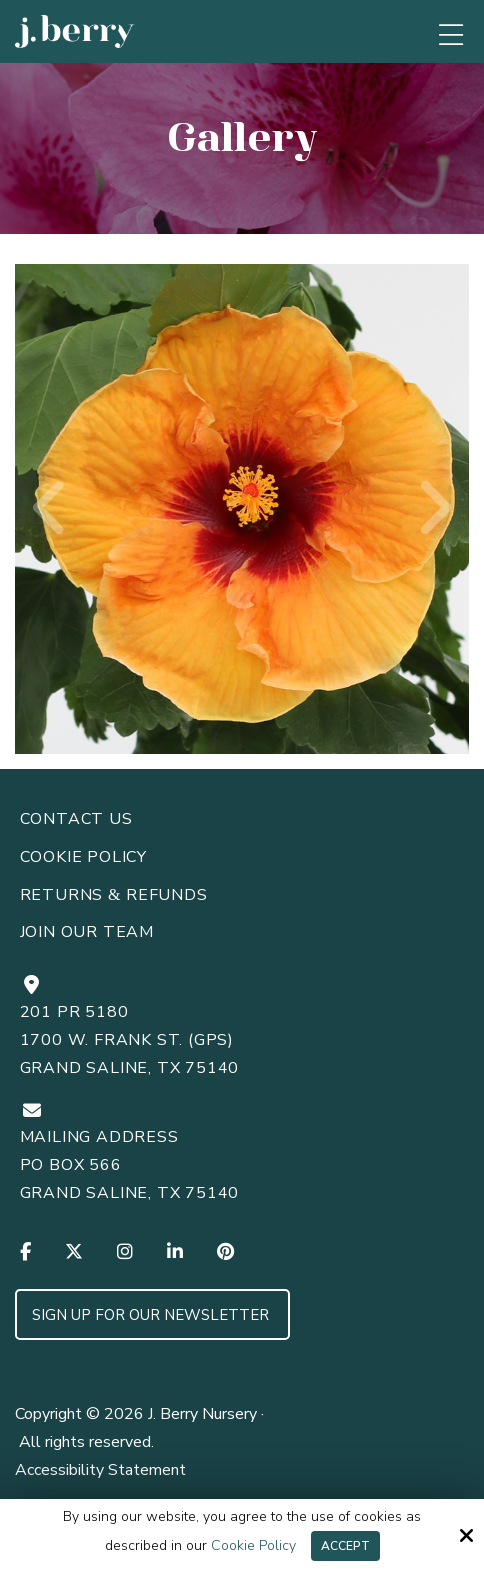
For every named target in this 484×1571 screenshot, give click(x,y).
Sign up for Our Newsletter (152, 1315)
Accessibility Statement (100, 1470)
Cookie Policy (253, 1546)
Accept (345, 1546)
